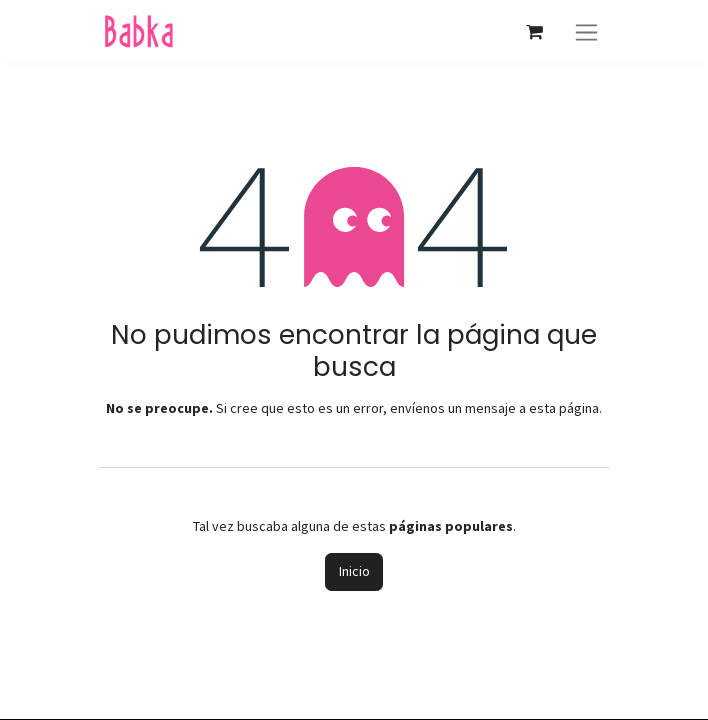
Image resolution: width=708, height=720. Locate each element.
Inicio (354, 571)
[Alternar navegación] (586, 31)
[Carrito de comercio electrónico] (534, 32)
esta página (564, 408)
